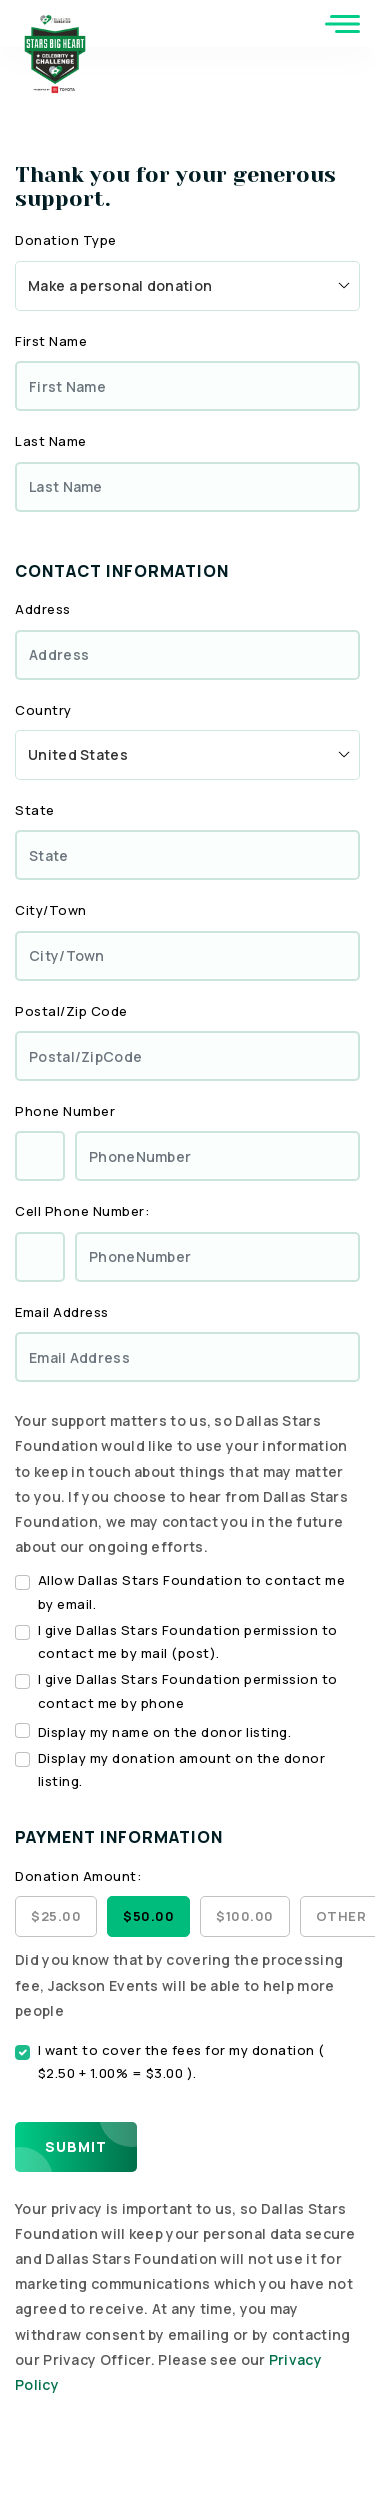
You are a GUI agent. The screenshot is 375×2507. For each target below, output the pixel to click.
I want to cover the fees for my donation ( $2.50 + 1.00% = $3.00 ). (181, 2061)
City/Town (51, 910)
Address (43, 609)
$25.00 (56, 1916)
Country (43, 710)
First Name (51, 341)
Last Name (51, 441)
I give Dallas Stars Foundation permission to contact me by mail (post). (188, 1641)
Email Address (62, 1312)
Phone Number (65, 1111)
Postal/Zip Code (71, 1011)
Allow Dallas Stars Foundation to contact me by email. (192, 1591)
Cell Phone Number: (82, 1211)
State (35, 810)
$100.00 (245, 1916)
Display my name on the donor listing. (165, 1732)
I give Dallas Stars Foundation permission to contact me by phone (188, 1690)
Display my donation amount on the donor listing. (182, 1769)
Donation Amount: (78, 1876)
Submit (76, 2146)
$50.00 (148, 1916)
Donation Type (66, 240)
